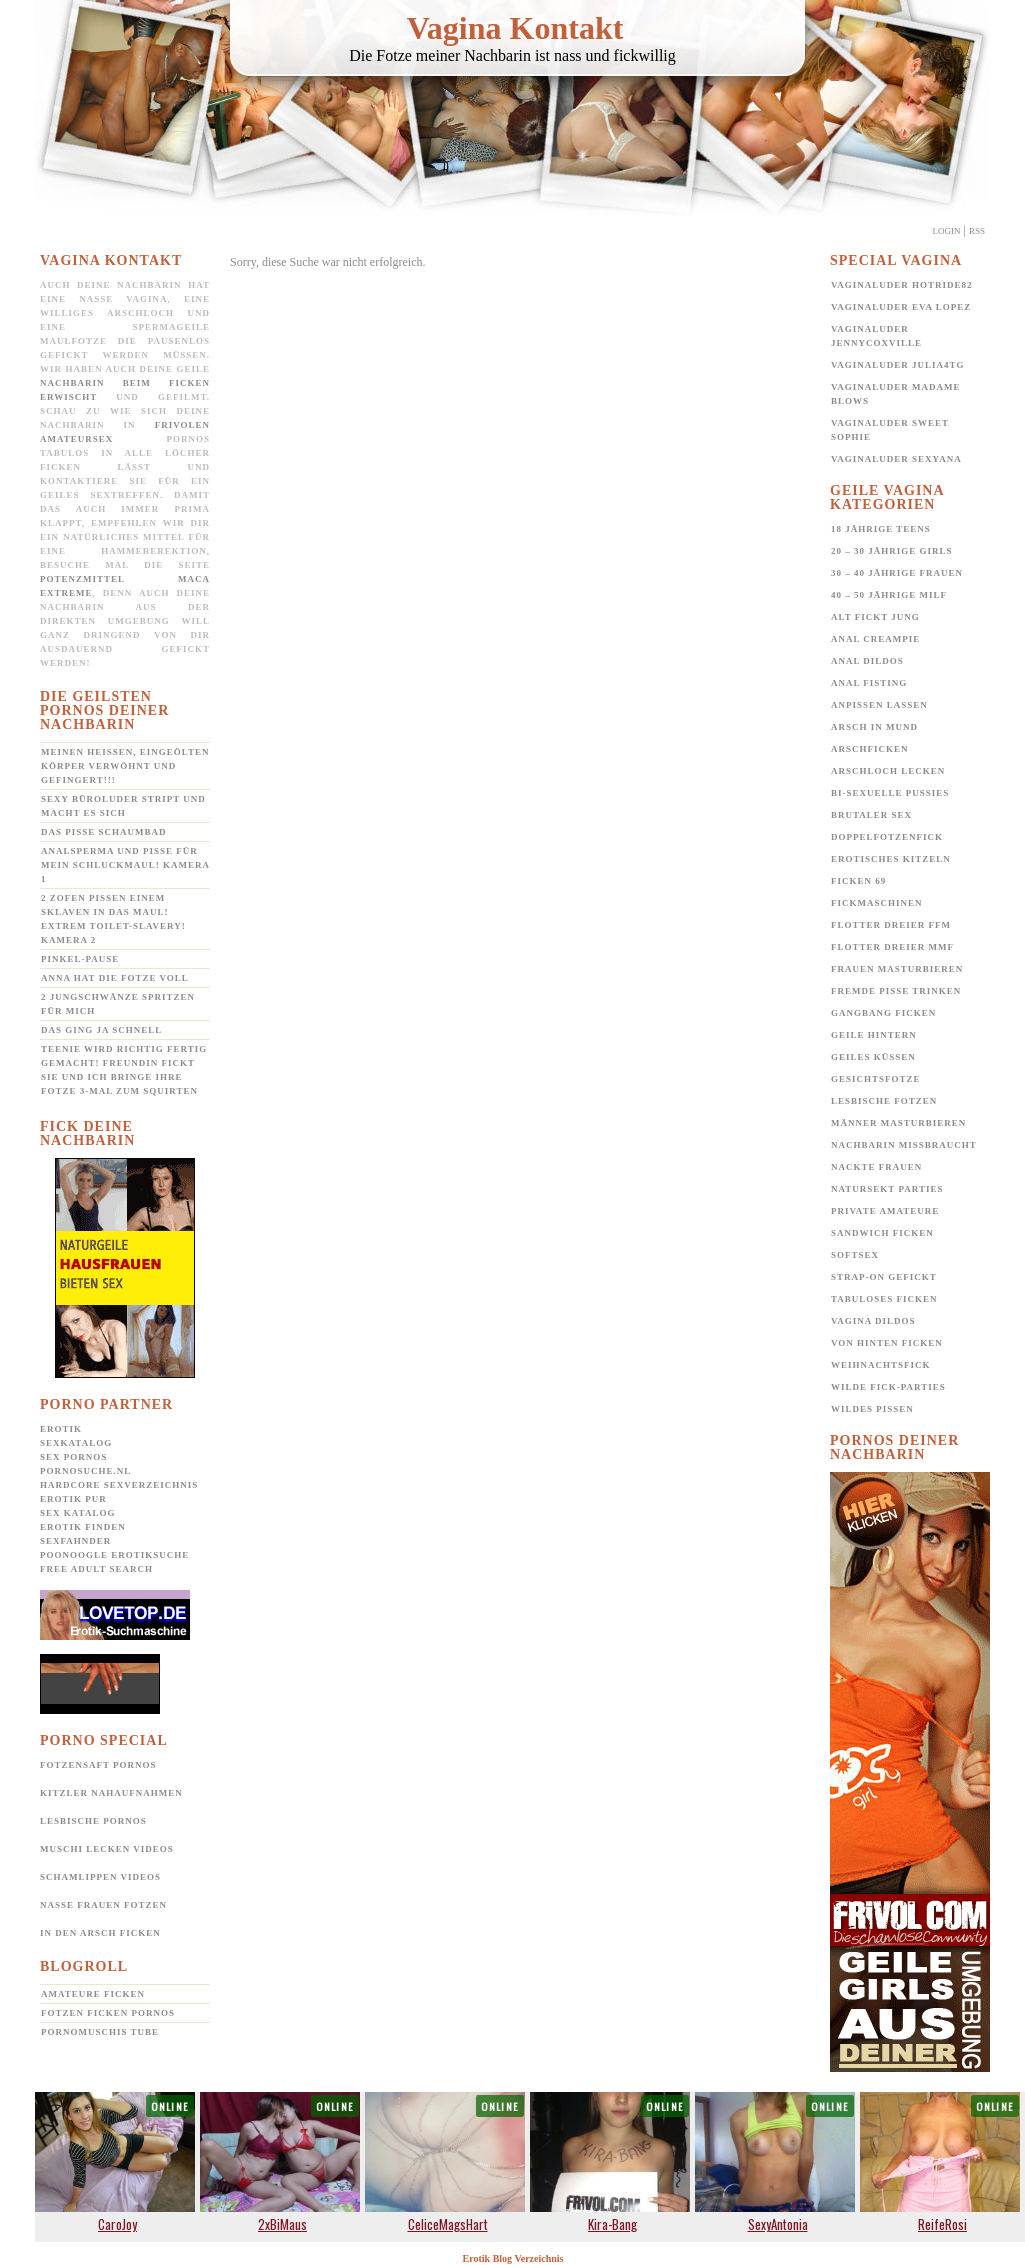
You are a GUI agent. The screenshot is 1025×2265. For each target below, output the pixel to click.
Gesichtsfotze (876, 1079)
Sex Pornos (73, 1457)
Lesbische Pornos (93, 1821)
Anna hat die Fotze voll (115, 978)
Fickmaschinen (877, 903)
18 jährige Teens (881, 529)
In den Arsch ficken (100, 1933)
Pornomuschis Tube (100, 2032)
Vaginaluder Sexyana (896, 459)
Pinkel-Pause (80, 959)
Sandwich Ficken (882, 1233)
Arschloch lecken (888, 771)
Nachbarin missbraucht (904, 1145)
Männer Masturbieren (898, 1123)
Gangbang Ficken (883, 1013)
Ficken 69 (858, 881)
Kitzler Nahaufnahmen (111, 1793)
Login (947, 231)
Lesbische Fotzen (884, 1101)
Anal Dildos (867, 661)
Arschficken (870, 749)
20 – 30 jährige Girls (892, 551)
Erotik (61, 1429)
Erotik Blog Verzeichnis (513, 2258)
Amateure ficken (93, 1994)
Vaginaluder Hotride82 (902, 285)
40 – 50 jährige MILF (889, 595)
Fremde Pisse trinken (896, 991)
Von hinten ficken (887, 1343)
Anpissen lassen (879, 705)
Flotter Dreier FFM (891, 925)
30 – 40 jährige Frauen (897, 573)
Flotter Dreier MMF (892, 947)
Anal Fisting (869, 683)
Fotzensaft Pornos (98, 1765)
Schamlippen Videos (100, 1877)
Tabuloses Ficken (884, 1299)
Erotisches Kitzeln (891, 859)
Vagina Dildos (873, 1321)
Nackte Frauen (876, 1167)
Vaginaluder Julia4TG (898, 365)
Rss (977, 231)
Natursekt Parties (887, 1189)
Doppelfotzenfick (887, 837)
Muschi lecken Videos (107, 1849)
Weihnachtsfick (881, 1365)
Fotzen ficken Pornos (108, 2013)
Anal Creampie (875, 639)
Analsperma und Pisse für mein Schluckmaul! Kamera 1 (125, 865)
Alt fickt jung (875, 617)
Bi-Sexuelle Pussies (890, 793)
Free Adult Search (96, 1569)
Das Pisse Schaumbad (104, 832)
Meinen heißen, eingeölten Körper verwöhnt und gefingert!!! (125, 766)
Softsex (855, 1255)
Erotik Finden (83, 1527)
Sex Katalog (77, 1513)
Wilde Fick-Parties (888, 1387)
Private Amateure (885, 1211)
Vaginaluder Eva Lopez (901, 307)
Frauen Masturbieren (897, 969)
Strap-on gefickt (884, 1277)
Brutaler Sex (871, 815)
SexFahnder (75, 1541)
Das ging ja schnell (101, 1030)
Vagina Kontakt (515, 28)
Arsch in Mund (874, 727)
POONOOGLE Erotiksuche (114, 1555)
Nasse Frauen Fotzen (103, 1905)
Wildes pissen (872, 1409)
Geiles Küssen (873, 1057)
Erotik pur (73, 1499)
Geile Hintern (874, 1035)
